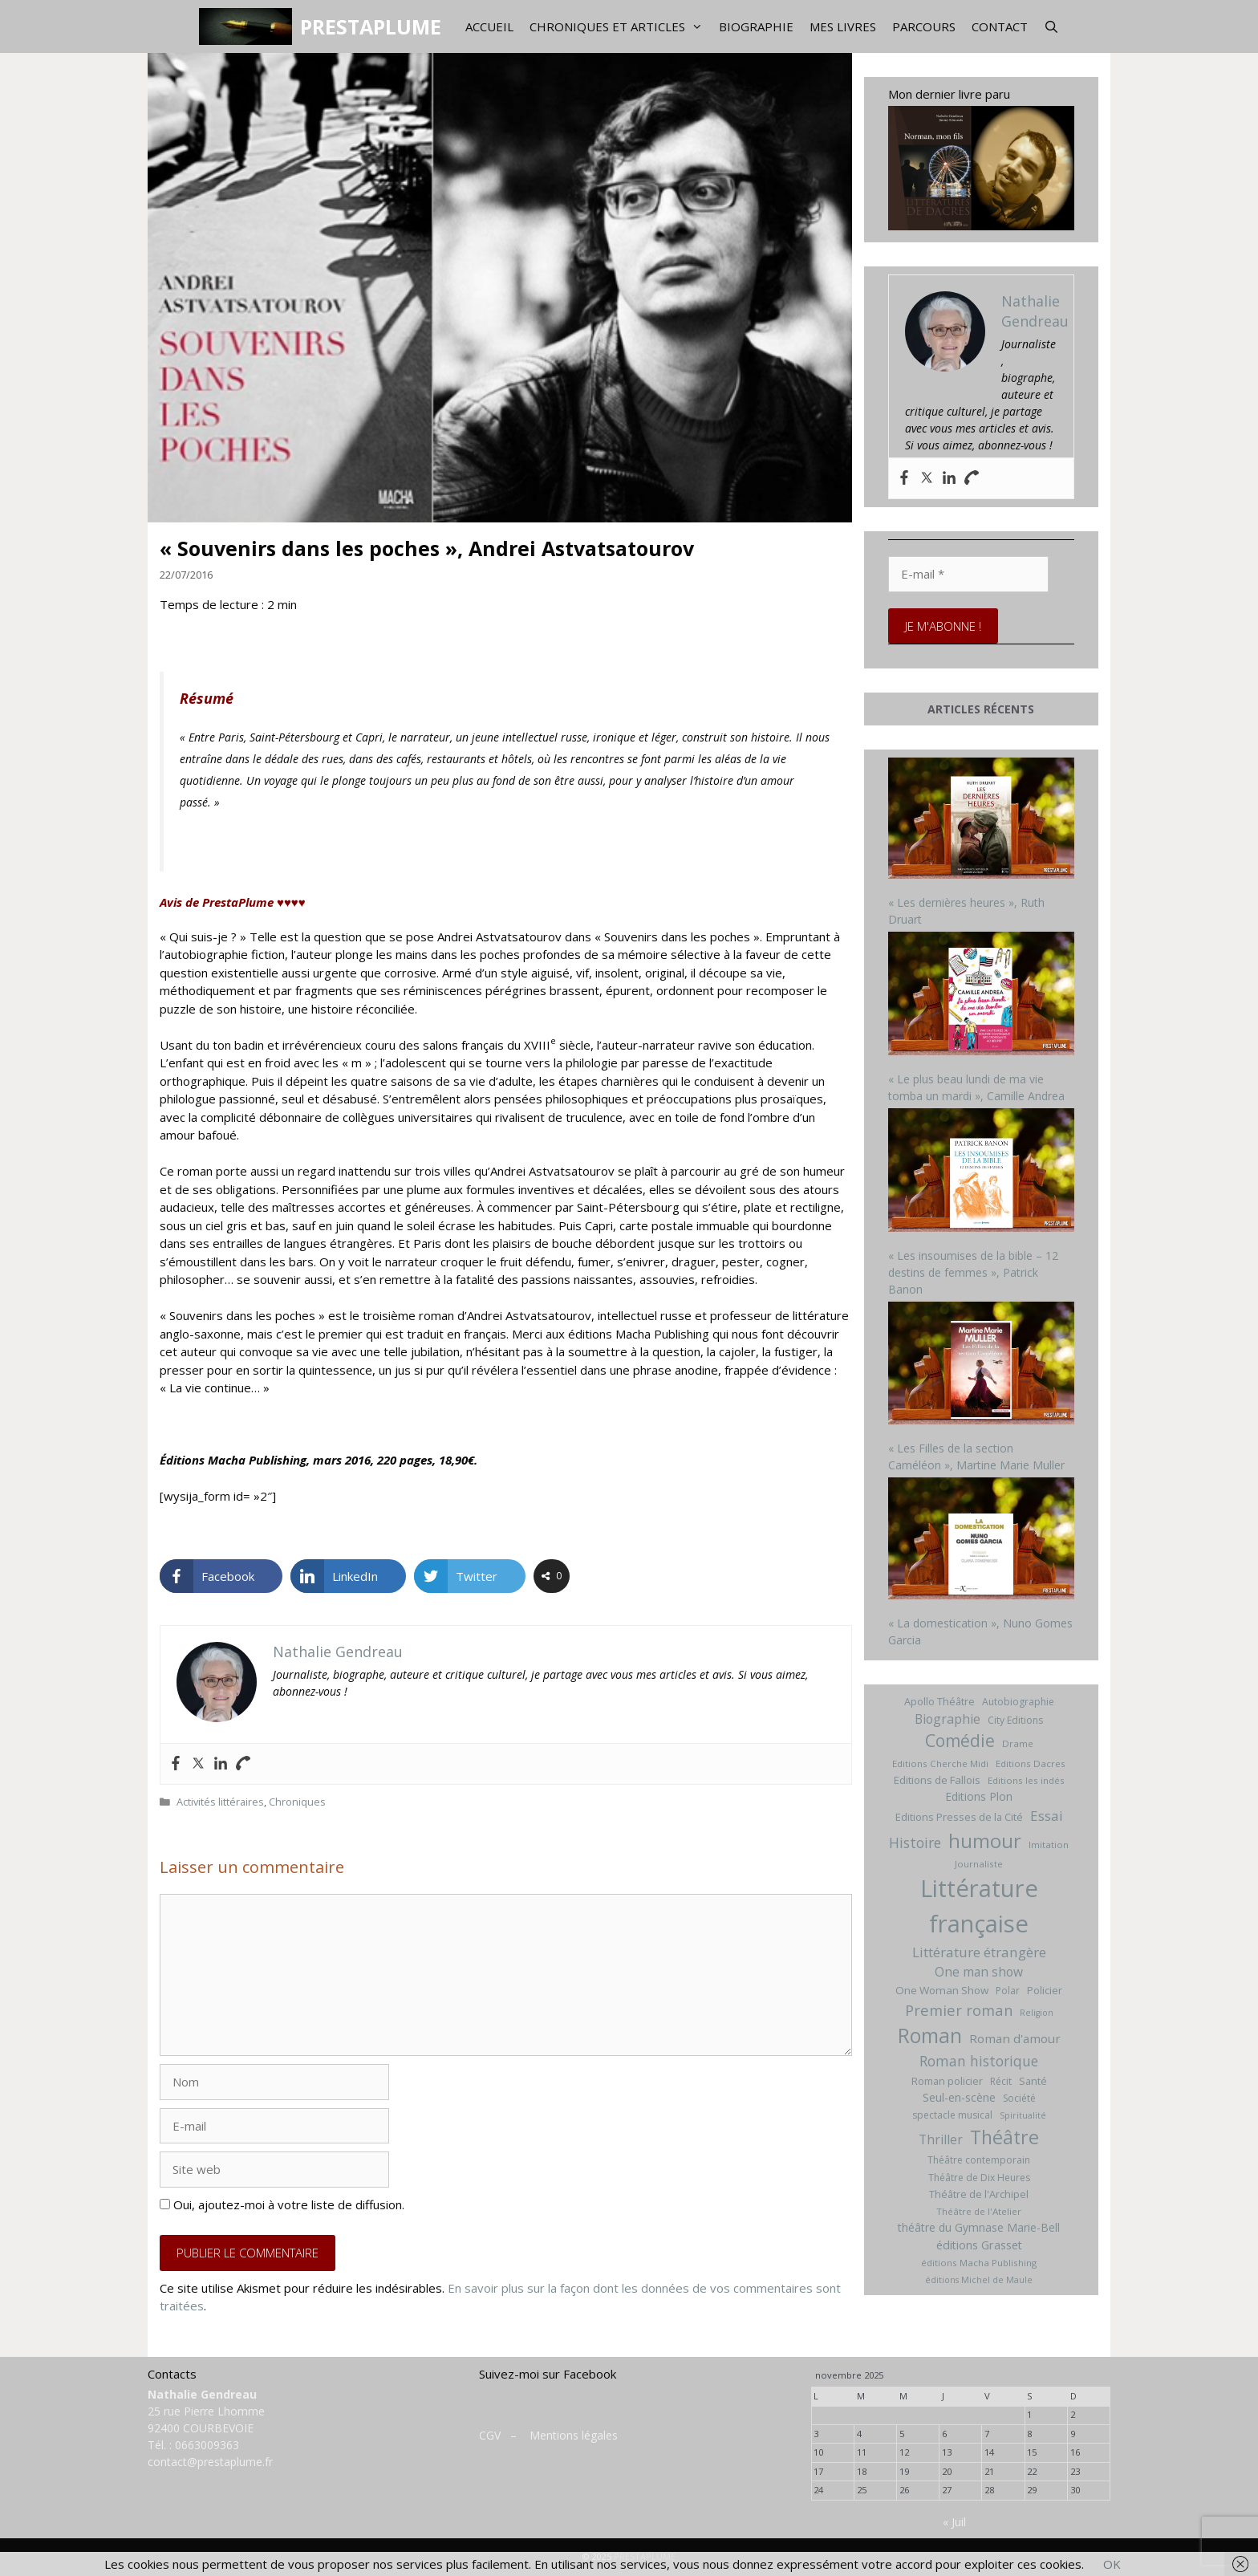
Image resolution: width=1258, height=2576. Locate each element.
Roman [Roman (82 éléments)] (930, 2035)
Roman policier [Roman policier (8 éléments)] (947, 2081)
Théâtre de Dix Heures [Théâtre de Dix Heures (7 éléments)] (979, 2177)
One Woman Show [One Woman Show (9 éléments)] (941, 1990)
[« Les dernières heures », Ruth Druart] (981, 820)
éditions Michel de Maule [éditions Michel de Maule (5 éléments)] (979, 2279)
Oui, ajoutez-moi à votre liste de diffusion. (282, 2204)
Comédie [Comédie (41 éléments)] (960, 1740)
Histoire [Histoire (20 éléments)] (915, 1842)
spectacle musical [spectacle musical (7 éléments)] (952, 2115)
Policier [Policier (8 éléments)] (1044, 1990)
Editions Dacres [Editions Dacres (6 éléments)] (1030, 1763)
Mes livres (843, 26)
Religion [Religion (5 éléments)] (1036, 2012)
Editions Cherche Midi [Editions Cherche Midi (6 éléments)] (940, 1763)
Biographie (756, 26)
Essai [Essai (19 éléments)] (1046, 1815)
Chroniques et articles (620, 26)
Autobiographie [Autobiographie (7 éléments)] (1018, 1702)
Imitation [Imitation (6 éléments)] (1049, 1845)
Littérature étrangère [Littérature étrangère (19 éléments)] (979, 1952)
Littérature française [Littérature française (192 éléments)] (979, 1906)
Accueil (489, 26)
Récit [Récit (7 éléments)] (1001, 2081)
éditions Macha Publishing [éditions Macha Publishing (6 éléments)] (979, 2263)
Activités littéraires (220, 1801)
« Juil (954, 2521)
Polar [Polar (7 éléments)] (1008, 1990)
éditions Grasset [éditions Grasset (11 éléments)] (979, 2245)
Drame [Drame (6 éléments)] (1017, 1743)
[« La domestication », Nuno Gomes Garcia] (981, 1540)
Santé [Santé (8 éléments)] (1033, 2081)
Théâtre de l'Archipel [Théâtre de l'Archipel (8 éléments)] (979, 2194)
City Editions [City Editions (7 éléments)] (1015, 1720)
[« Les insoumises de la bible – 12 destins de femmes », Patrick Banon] (981, 1172)
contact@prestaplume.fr (210, 2461)
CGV (490, 2435)
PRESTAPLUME (370, 26)
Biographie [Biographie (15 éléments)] (947, 1719)
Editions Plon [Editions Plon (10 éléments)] (978, 1796)
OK (1112, 2564)
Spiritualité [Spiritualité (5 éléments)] (1023, 2115)
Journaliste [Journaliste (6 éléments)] (979, 1864)
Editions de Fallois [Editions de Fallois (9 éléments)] (937, 1780)
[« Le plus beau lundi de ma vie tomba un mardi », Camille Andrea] (981, 995)
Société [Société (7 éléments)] (1019, 2098)
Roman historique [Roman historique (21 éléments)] (978, 2060)
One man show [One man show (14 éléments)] (979, 1972)
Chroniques (297, 1801)
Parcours (924, 26)
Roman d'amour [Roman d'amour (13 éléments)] (1015, 2038)
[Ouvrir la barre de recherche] (1051, 26)
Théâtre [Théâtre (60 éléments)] (1004, 2137)
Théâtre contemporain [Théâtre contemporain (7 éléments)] (978, 2160)
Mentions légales (574, 2435)
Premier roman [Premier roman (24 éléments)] (958, 2010)
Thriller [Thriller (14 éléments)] (941, 2139)
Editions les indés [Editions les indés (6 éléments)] (1026, 1780)
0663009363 (207, 2444)
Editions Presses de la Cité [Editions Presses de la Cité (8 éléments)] (959, 1817)
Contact (1000, 26)
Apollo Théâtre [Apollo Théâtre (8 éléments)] (939, 1701)
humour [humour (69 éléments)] (984, 1840)
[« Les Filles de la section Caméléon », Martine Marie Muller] (981, 1365)
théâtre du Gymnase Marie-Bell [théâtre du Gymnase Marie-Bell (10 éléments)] (979, 2227)
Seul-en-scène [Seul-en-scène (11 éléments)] (959, 2097)
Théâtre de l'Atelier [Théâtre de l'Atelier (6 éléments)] (978, 2211)
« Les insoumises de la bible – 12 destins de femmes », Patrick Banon (973, 1272)
